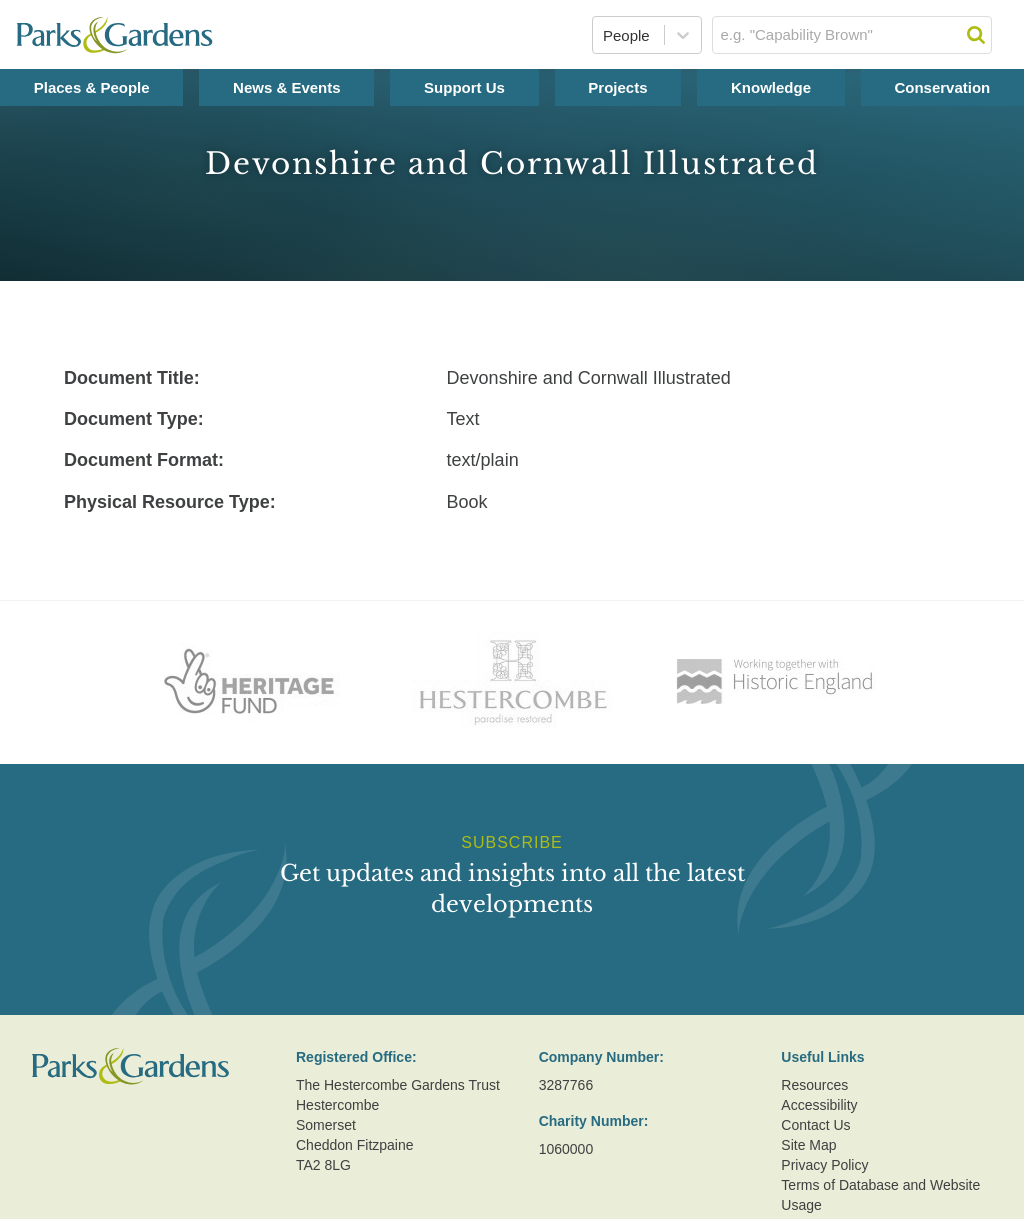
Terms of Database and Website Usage (880, 1195)
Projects (617, 87)
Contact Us (815, 1125)
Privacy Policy (824, 1165)
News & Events (287, 87)
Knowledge (771, 87)
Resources (814, 1085)
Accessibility (819, 1105)
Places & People (92, 87)
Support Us (464, 87)
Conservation (942, 87)
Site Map (808, 1145)
